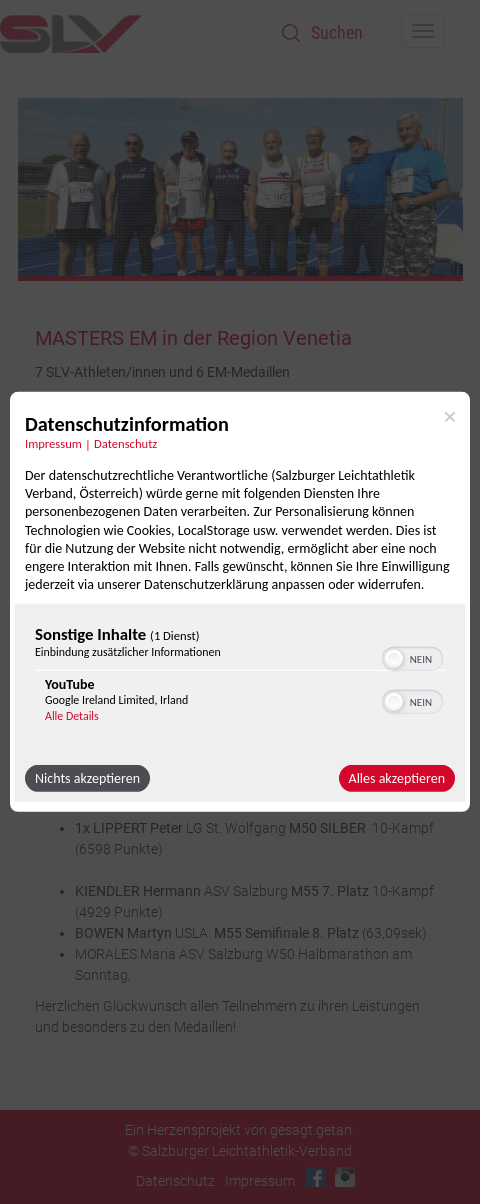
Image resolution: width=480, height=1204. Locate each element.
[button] (394, 659)
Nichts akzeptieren (87, 778)
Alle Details (72, 716)
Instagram (345, 1177)
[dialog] (240, 602)
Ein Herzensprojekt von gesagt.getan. (240, 1130)
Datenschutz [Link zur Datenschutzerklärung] (125, 443)
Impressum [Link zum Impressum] (53, 443)
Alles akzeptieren (397, 778)
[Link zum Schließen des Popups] (450, 417)
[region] (240, 679)
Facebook (315, 1177)
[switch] (412, 657)
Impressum (260, 1181)
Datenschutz (175, 1181)
